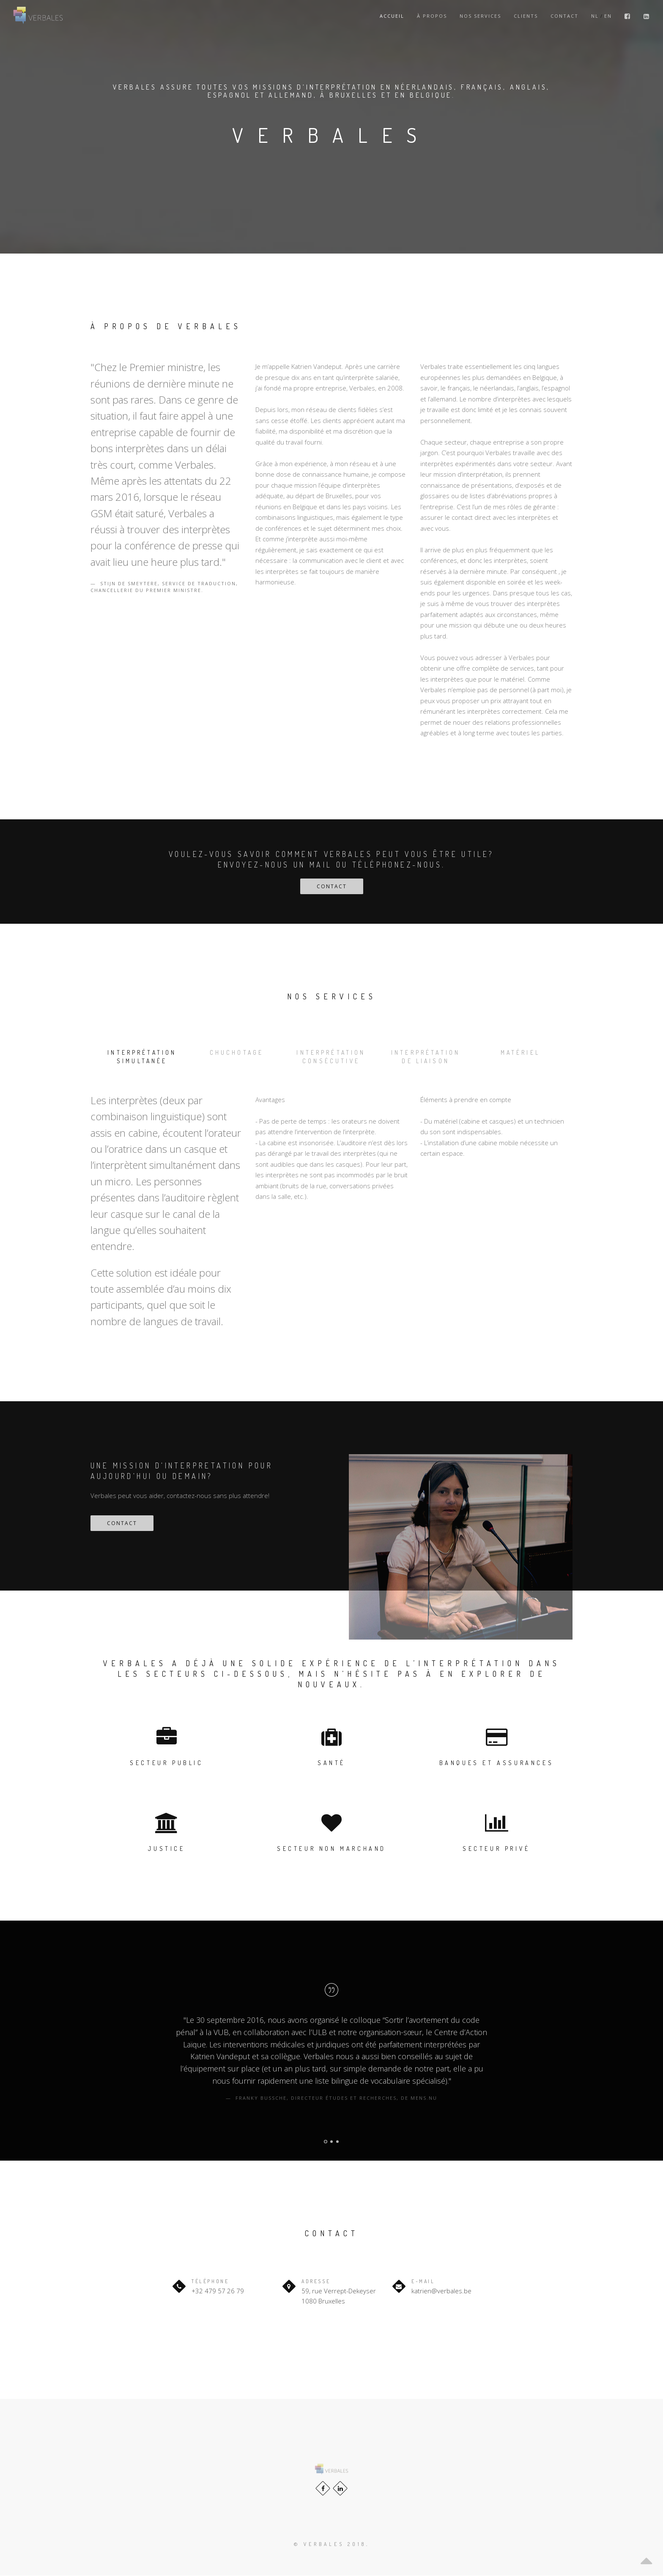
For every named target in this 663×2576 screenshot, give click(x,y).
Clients (526, 16)
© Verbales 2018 (330, 2544)
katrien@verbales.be (441, 2291)
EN (608, 16)
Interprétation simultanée (142, 1056)
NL (595, 16)
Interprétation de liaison (425, 1056)
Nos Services (480, 16)
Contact (564, 16)
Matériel (520, 1052)
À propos (432, 16)
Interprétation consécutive (331, 1056)
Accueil (392, 16)
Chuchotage (236, 1052)
